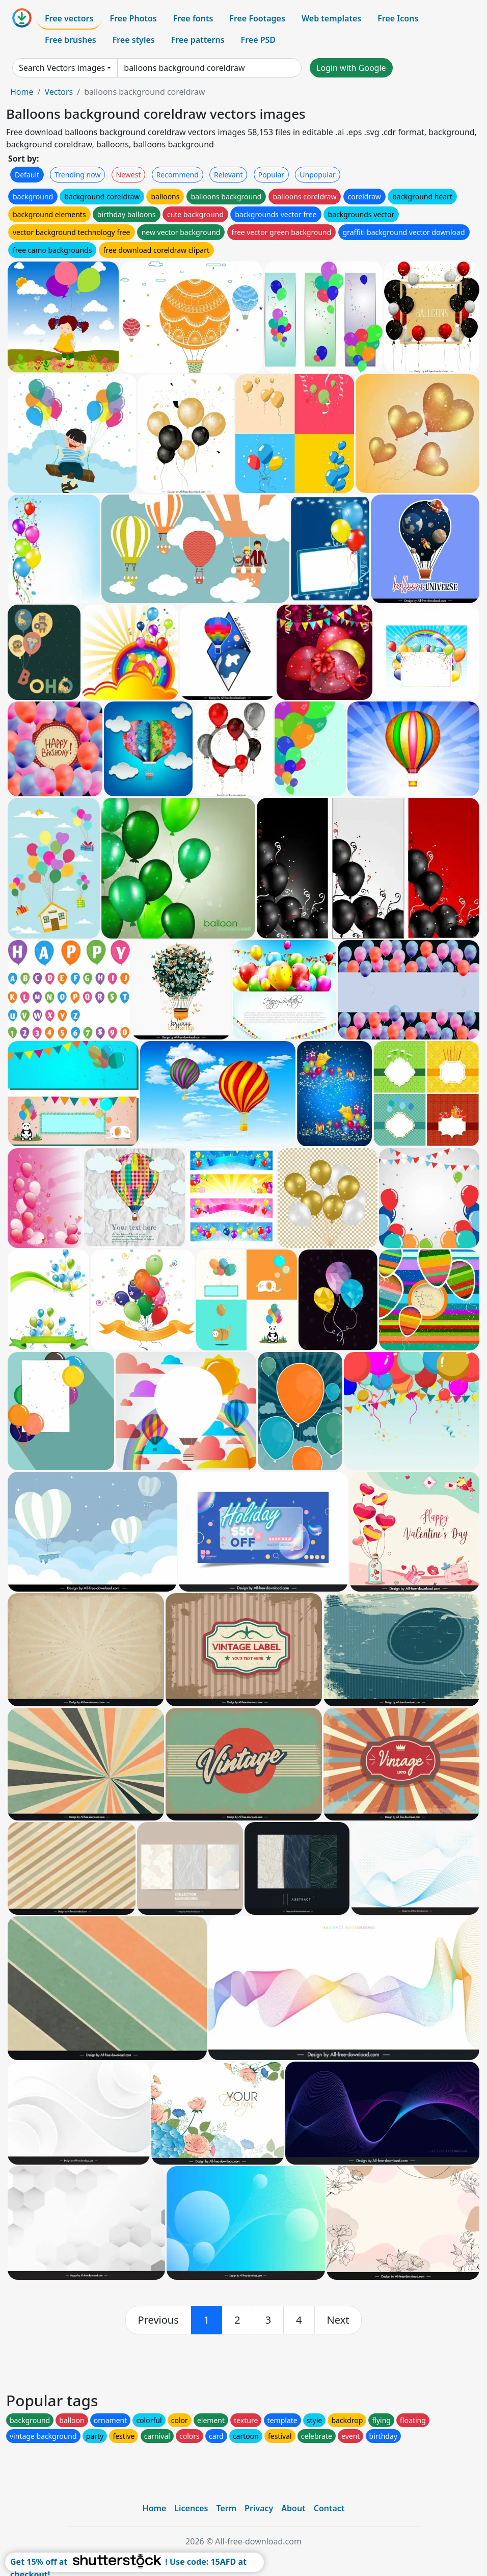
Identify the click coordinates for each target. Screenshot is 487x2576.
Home (22, 91)
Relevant (228, 174)
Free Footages (257, 18)
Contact (329, 2508)
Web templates (331, 18)
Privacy (259, 2508)
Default (27, 174)
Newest (128, 174)
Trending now (77, 174)
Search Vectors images (62, 67)
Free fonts (193, 18)
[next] (338, 2320)
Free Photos (133, 18)
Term (226, 2508)
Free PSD (258, 39)
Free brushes (70, 39)
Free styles (134, 39)
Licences (191, 2508)
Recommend (177, 174)
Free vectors (69, 18)
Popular (271, 174)
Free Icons (397, 18)
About (293, 2508)
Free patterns (198, 39)
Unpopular (317, 174)
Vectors (58, 91)
